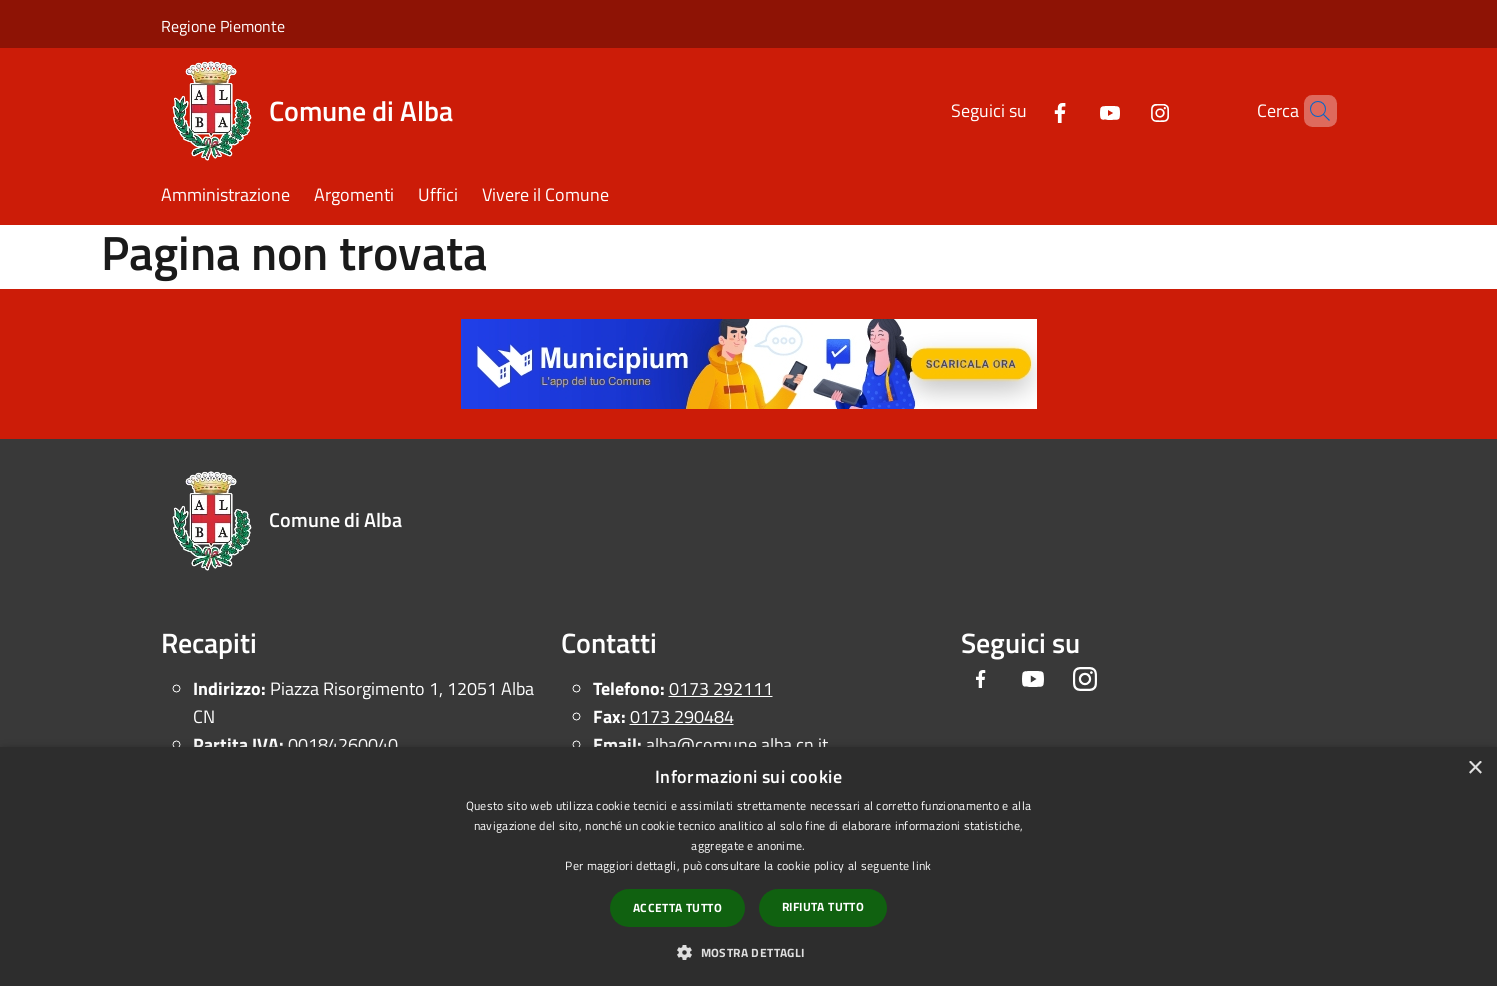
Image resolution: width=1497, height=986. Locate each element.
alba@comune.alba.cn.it (737, 744)
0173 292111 (721, 688)
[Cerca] (1313, 111)
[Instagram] (1126, 110)
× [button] (1474, 768)
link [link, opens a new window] (921, 865)
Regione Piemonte (223, 26)
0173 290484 (682, 716)
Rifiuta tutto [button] (823, 906)
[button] (748, 952)
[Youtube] (1076, 110)
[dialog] (748, 866)
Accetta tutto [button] (677, 907)
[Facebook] (1026, 110)
